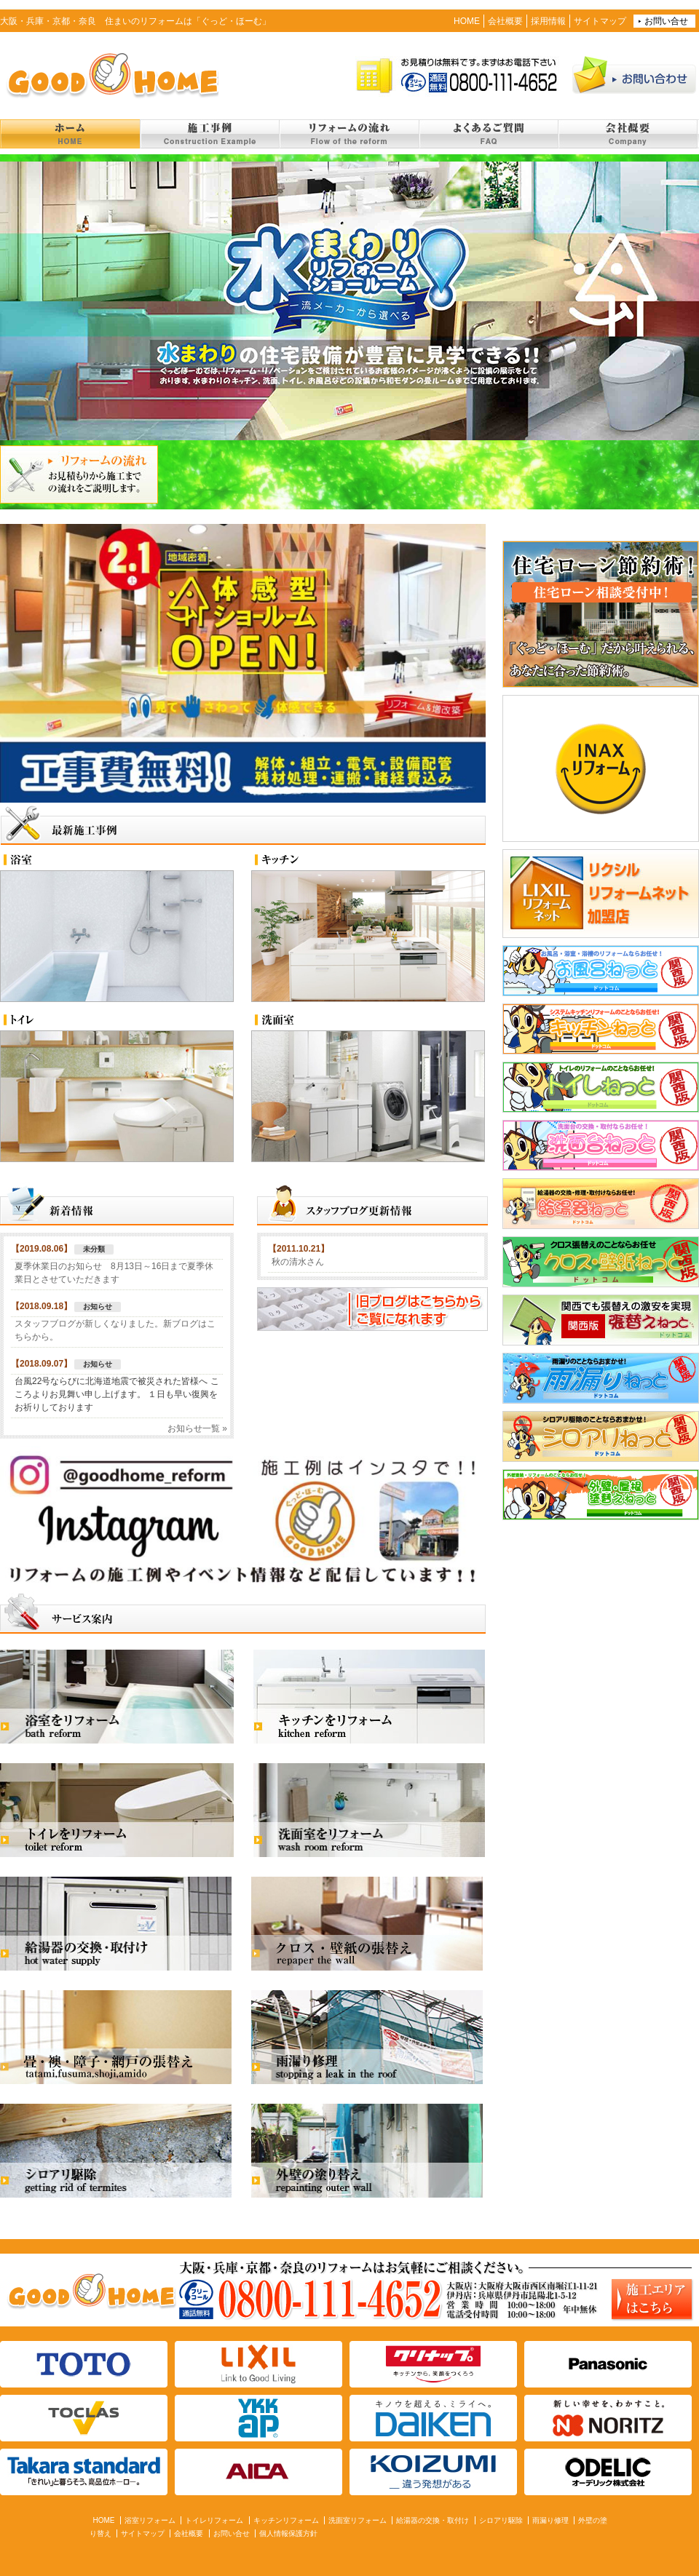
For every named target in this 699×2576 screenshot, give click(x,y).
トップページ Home (70, 133)
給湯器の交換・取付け (432, 2520)
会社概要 (505, 21)
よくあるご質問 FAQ (488, 133)
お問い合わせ (635, 74)
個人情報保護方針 (288, 2533)
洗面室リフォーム (357, 2520)
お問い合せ (666, 21)
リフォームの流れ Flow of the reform (349, 133)
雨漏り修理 (550, 2520)
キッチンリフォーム (286, 2520)
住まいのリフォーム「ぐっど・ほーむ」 (109, 73)
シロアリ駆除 (501, 2520)
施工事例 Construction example (209, 133)
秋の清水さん (298, 1262)
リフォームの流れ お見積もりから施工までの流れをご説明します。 (79, 474)
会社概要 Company (628, 133)
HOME (467, 21)
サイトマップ (600, 21)
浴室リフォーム (150, 2520)
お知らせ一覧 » (197, 1428)
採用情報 (548, 21)
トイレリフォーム (214, 2520)
